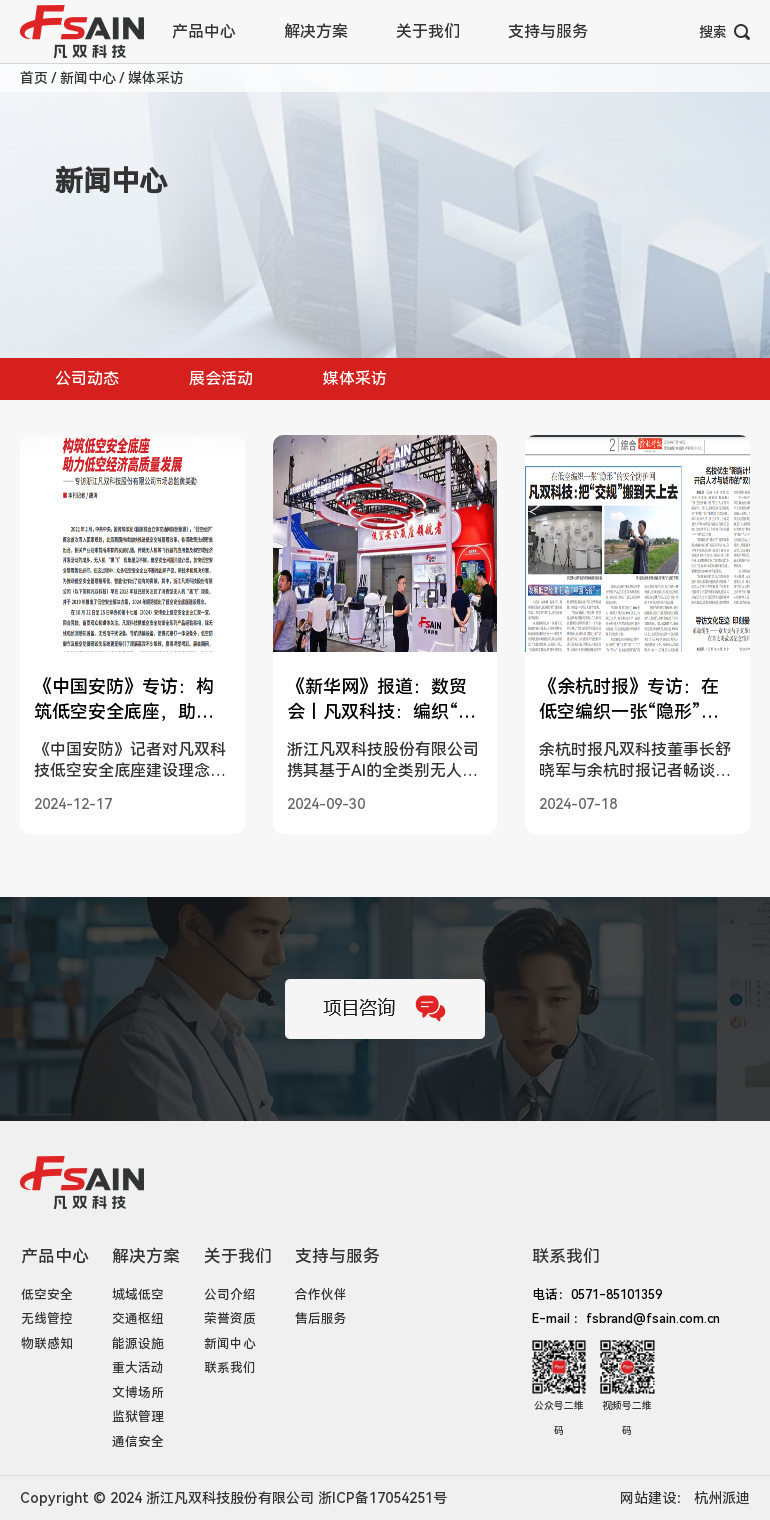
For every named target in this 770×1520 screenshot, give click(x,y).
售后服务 (321, 1318)
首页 (35, 78)
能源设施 (138, 1343)
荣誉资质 (230, 1318)
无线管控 (47, 1318)
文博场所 (138, 1392)
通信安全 (138, 1441)
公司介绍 (230, 1294)
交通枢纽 (138, 1318)
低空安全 (47, 1294)
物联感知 (47, 1343)
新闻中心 (89, 78)
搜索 (724, 32)
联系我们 (230, 1367)
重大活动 (138, 1367)
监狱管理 (138, 1416)
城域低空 (138, 1294)
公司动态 (87, 378)
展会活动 (221, 378)
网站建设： (655, 1498)
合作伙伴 (321, 1294)
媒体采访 (156, 78)
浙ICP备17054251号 (382, 1498)
